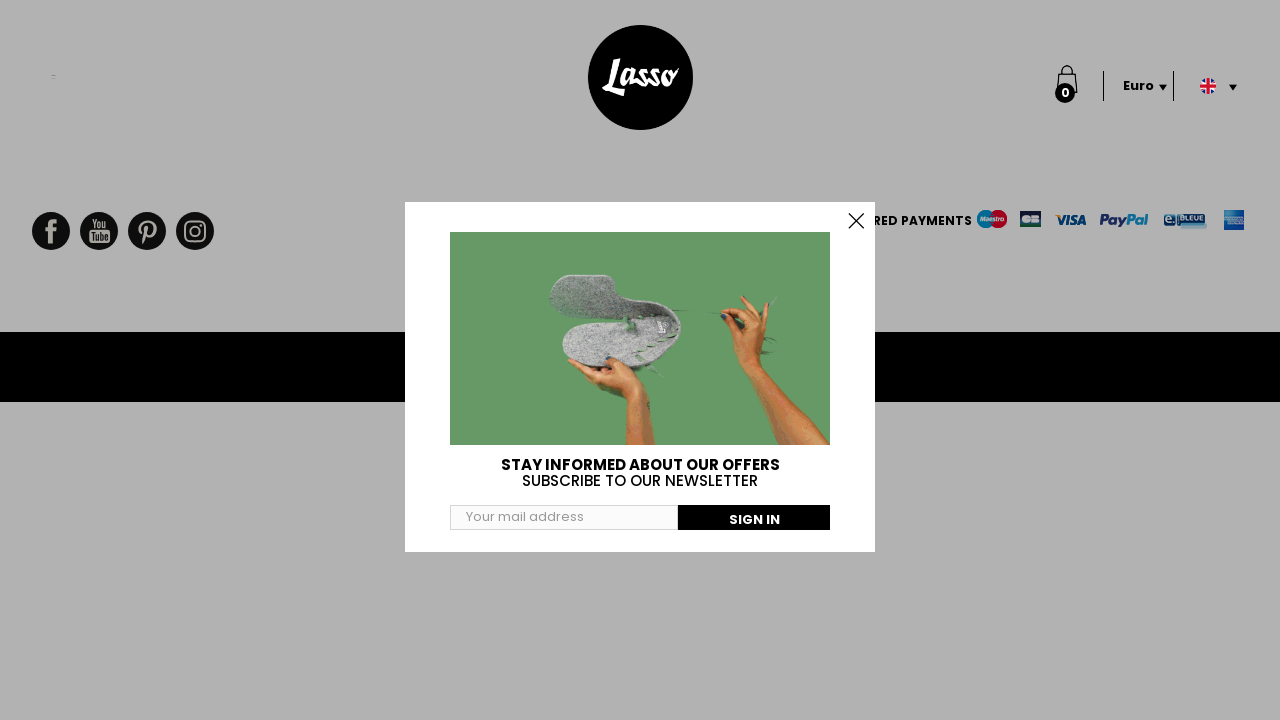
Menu (54, 66)
